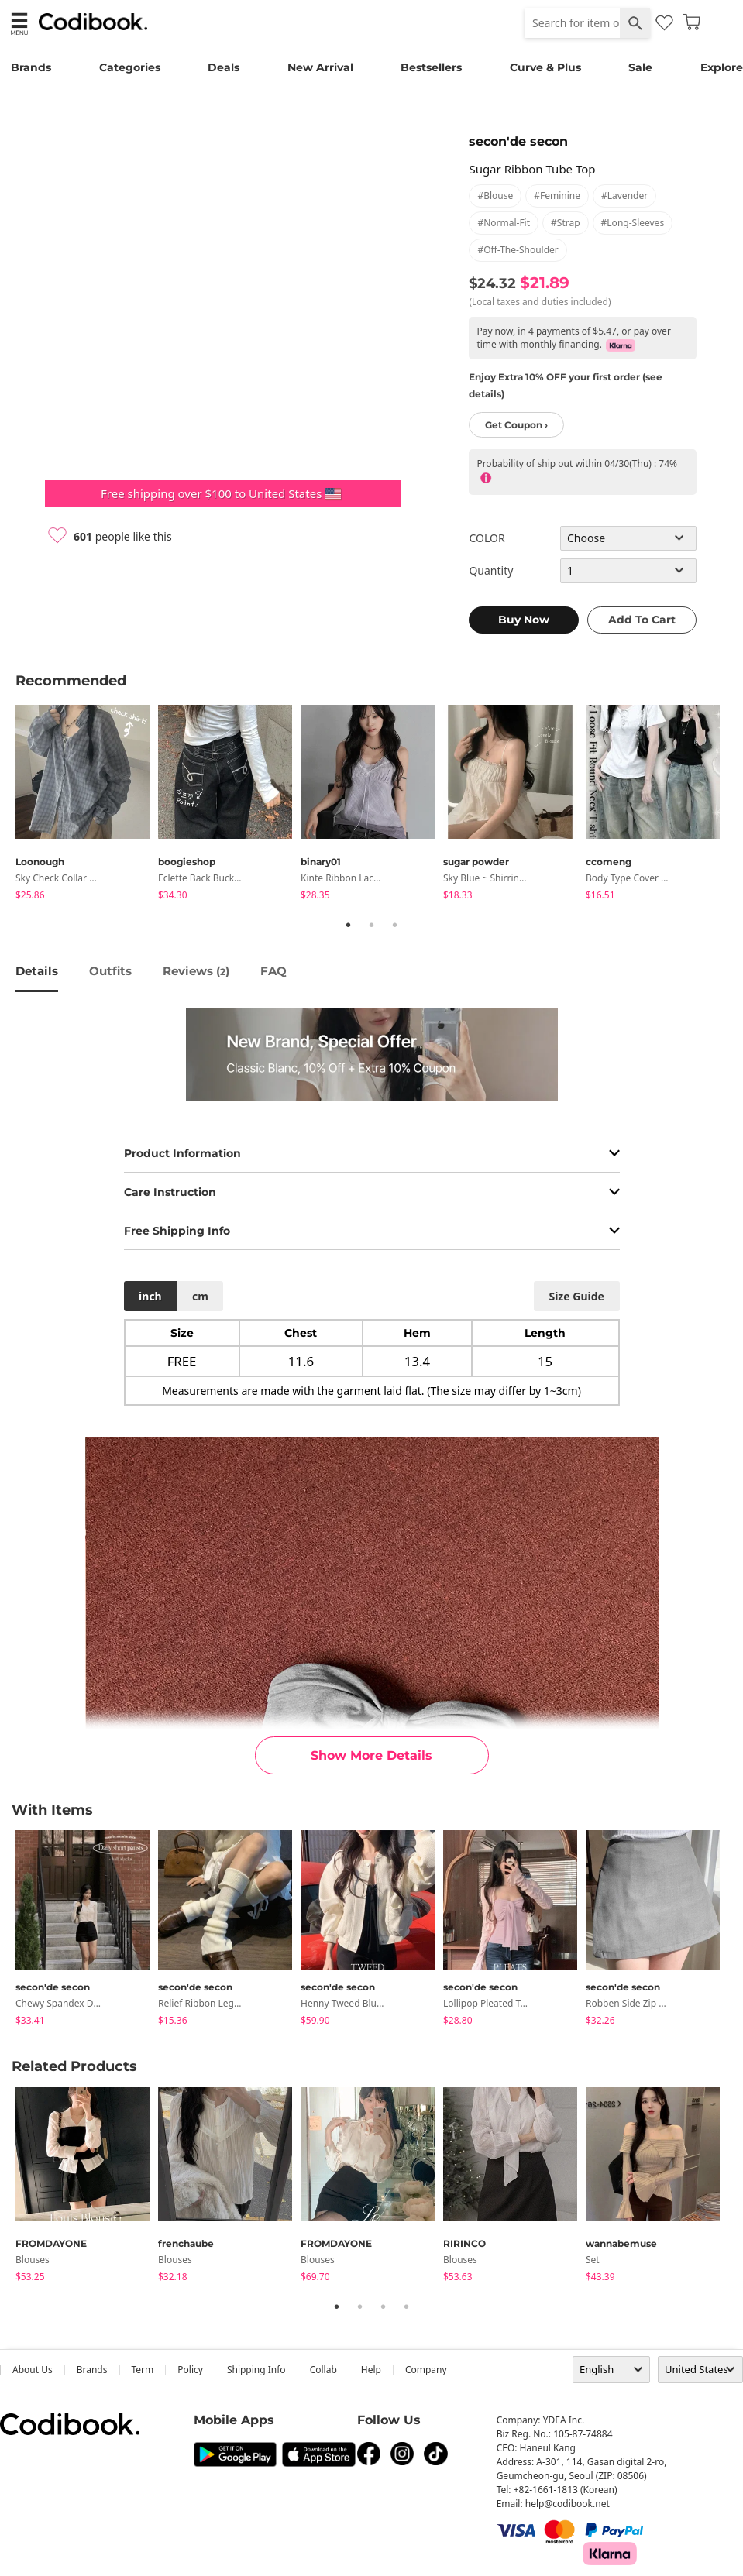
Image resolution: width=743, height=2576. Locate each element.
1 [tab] (348, 925)
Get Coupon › (516, 425)
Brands (31, 67)
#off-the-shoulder (517, 249)
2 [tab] (372, 925)
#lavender (624, 195)
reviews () (196, 970)
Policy (190, 2369)
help (371, 2369)
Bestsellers (431, 67)
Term (143, 2369)
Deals (223, 67)
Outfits (110, 970)
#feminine (557, 195)
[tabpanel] (86, 805)
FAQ (273, 970)
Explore (721, 67)
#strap (565, 222)
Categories (129, 67)
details (36, 970)
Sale (640, 67)
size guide (576, 1296)
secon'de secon (518, 141)
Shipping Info (256, 2369)
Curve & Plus (545, 67)
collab (323, 2369)
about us (32, 2369)
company (426, 2369)
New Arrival (320, 67)
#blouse (495, 195)
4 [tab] (406, 2306)
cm (200, 1296)
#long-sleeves (633, 222)
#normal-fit (503, 222)
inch (150, 1296)
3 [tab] (395, 925)
